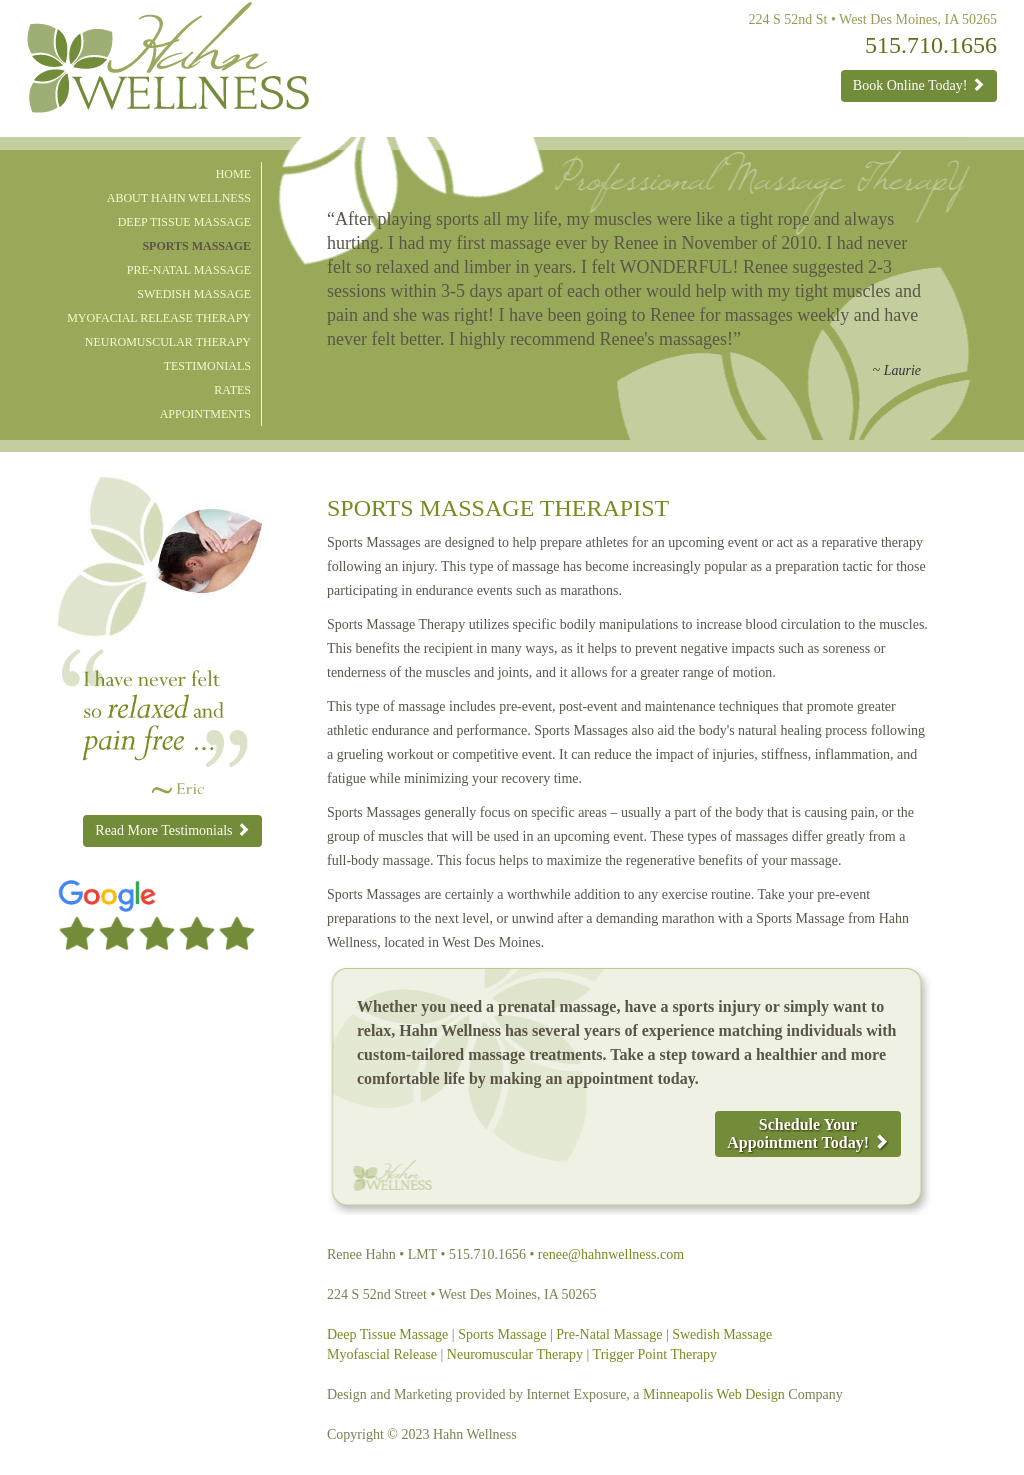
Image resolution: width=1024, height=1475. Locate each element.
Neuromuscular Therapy (168, 342)
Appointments (205, 414)
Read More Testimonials (172, 830)
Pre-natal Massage (189, 270)
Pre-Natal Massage (609, 1334)
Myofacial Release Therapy (159, 318)
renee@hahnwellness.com (611, 1254)
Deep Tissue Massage (184, 222)
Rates (232, 390)
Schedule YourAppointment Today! (808, 1133)
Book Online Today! (919, 85)
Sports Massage (196, 246)
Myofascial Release (382, 1354)
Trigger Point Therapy (655, 1354)
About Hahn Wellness (179, 198)
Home (233, 174)
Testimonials (207, 366)
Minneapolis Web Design (714, 1394)
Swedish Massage (194, 294)
